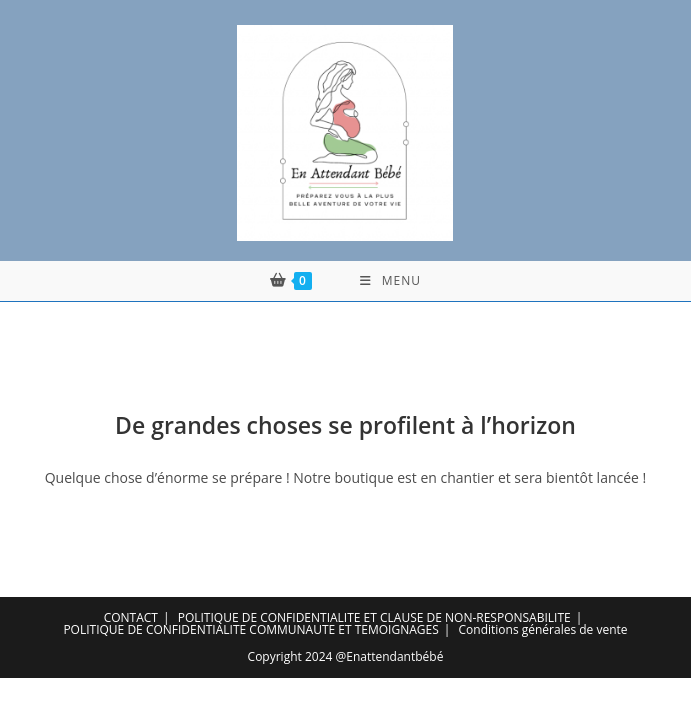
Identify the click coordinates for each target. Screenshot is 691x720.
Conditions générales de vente (543, 629)
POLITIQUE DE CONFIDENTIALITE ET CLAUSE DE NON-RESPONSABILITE (374, 617)
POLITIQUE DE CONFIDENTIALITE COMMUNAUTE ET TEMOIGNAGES (250, 629)
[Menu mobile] (390, 281)
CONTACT (131, 617)
